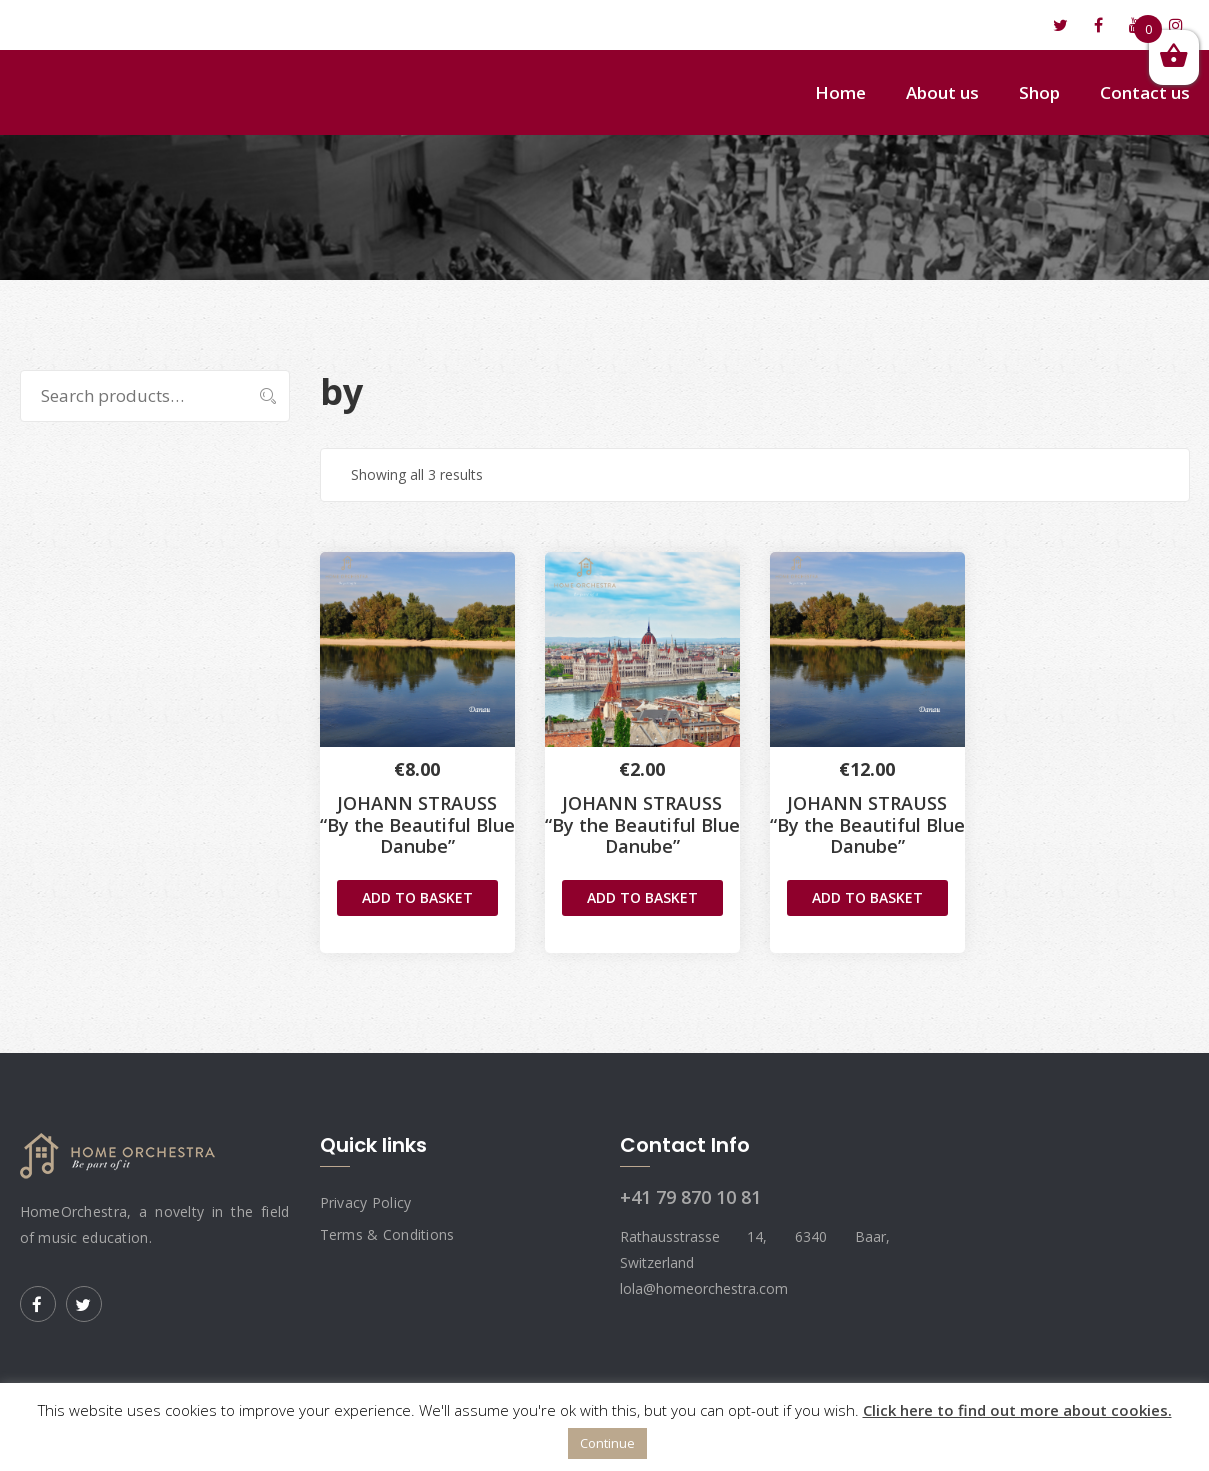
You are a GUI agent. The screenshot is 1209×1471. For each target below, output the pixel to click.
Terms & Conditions (387, 1234)
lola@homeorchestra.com (131, 25)
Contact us (1145, 92)
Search (258, 396)
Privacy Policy (366, 1202)
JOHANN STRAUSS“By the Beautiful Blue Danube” (417, 824)
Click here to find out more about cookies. (1017, 1410)
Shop (1039, 92)
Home (840, 92)
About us (942, 92)
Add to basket (417, 897)
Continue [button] (607, 1443)
